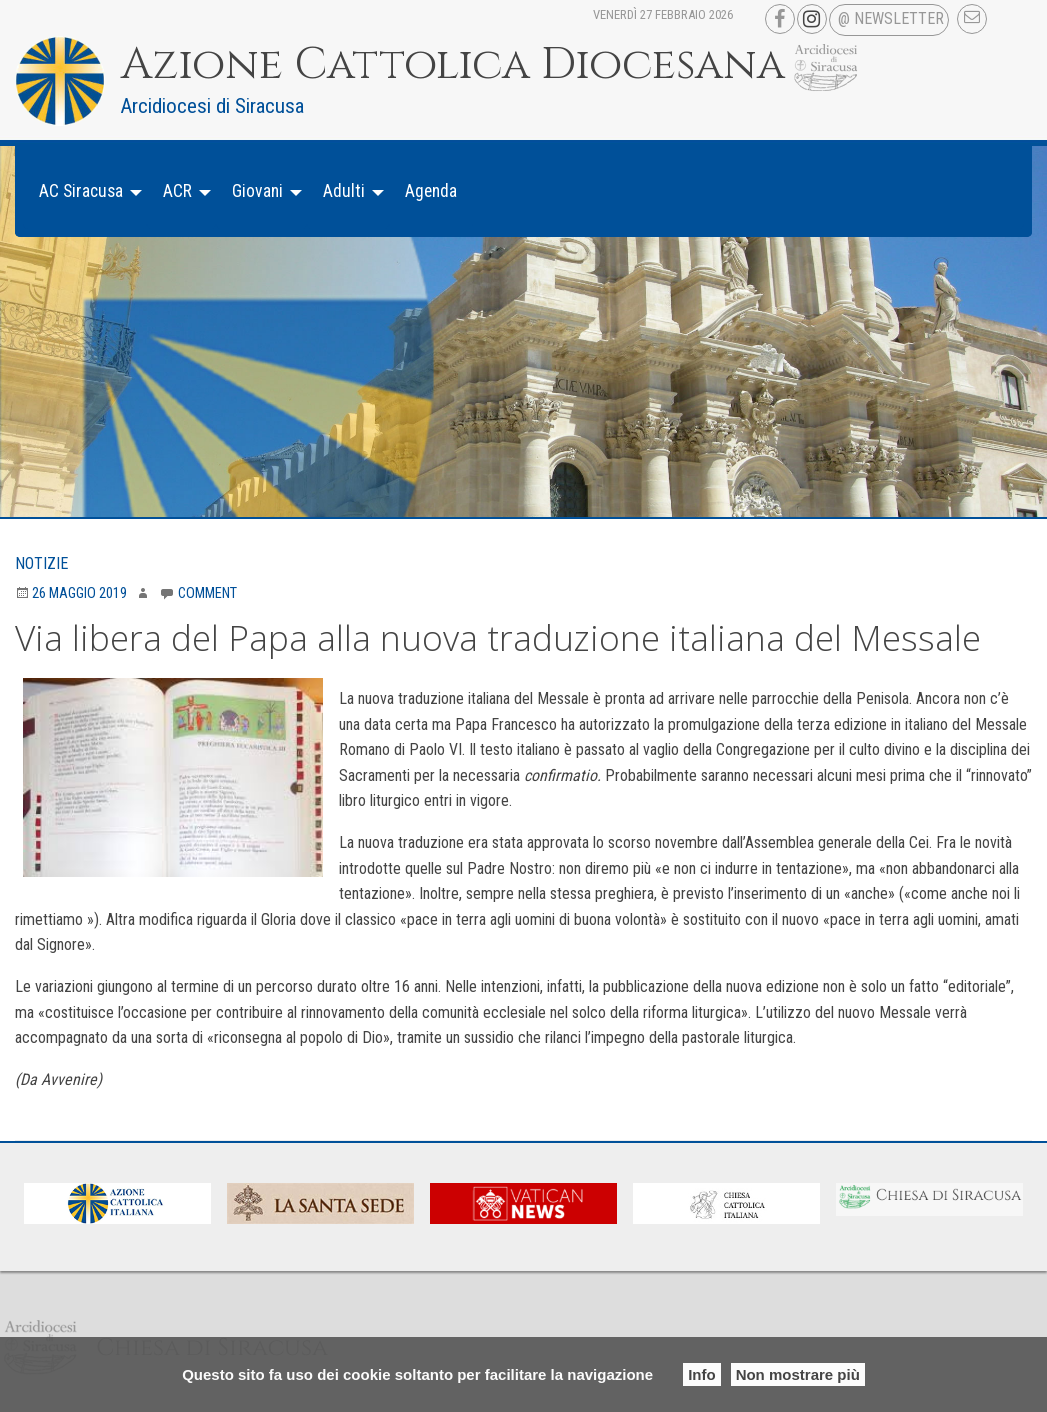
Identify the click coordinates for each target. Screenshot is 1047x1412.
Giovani (257, 191)
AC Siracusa (81, 191)
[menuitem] (85, 191)
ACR (177, 191)
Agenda (431, 191)
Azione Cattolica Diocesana (453, 65)
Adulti (344, 191)
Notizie (41, 563)
